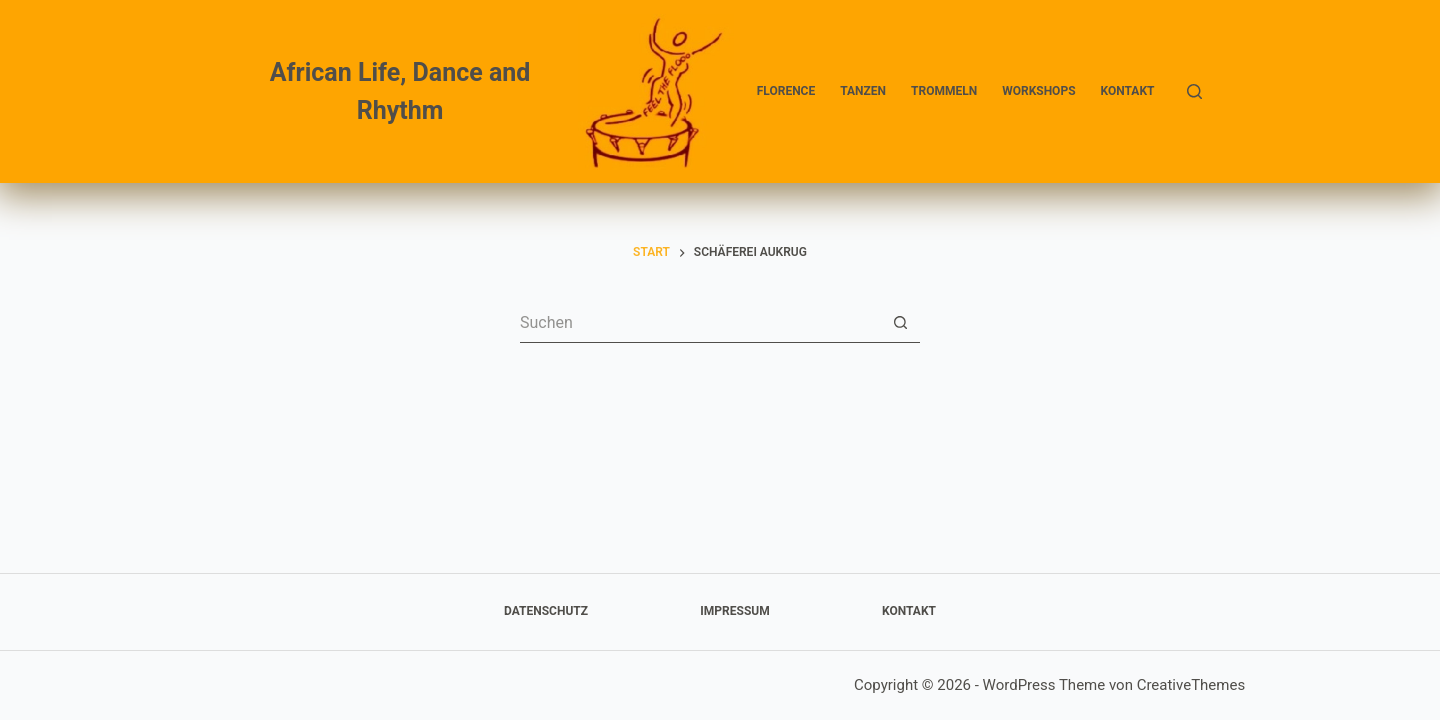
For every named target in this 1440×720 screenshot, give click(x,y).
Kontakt (1128, 91)
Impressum (734, 611)
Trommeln (944, 91)
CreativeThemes (1191, 685)
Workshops (1038, 91)
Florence (786, 91)
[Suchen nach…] (700, 323)
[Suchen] (1194, 91)
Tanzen (863, 91)
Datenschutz (546, 611)
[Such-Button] (900, 323)
